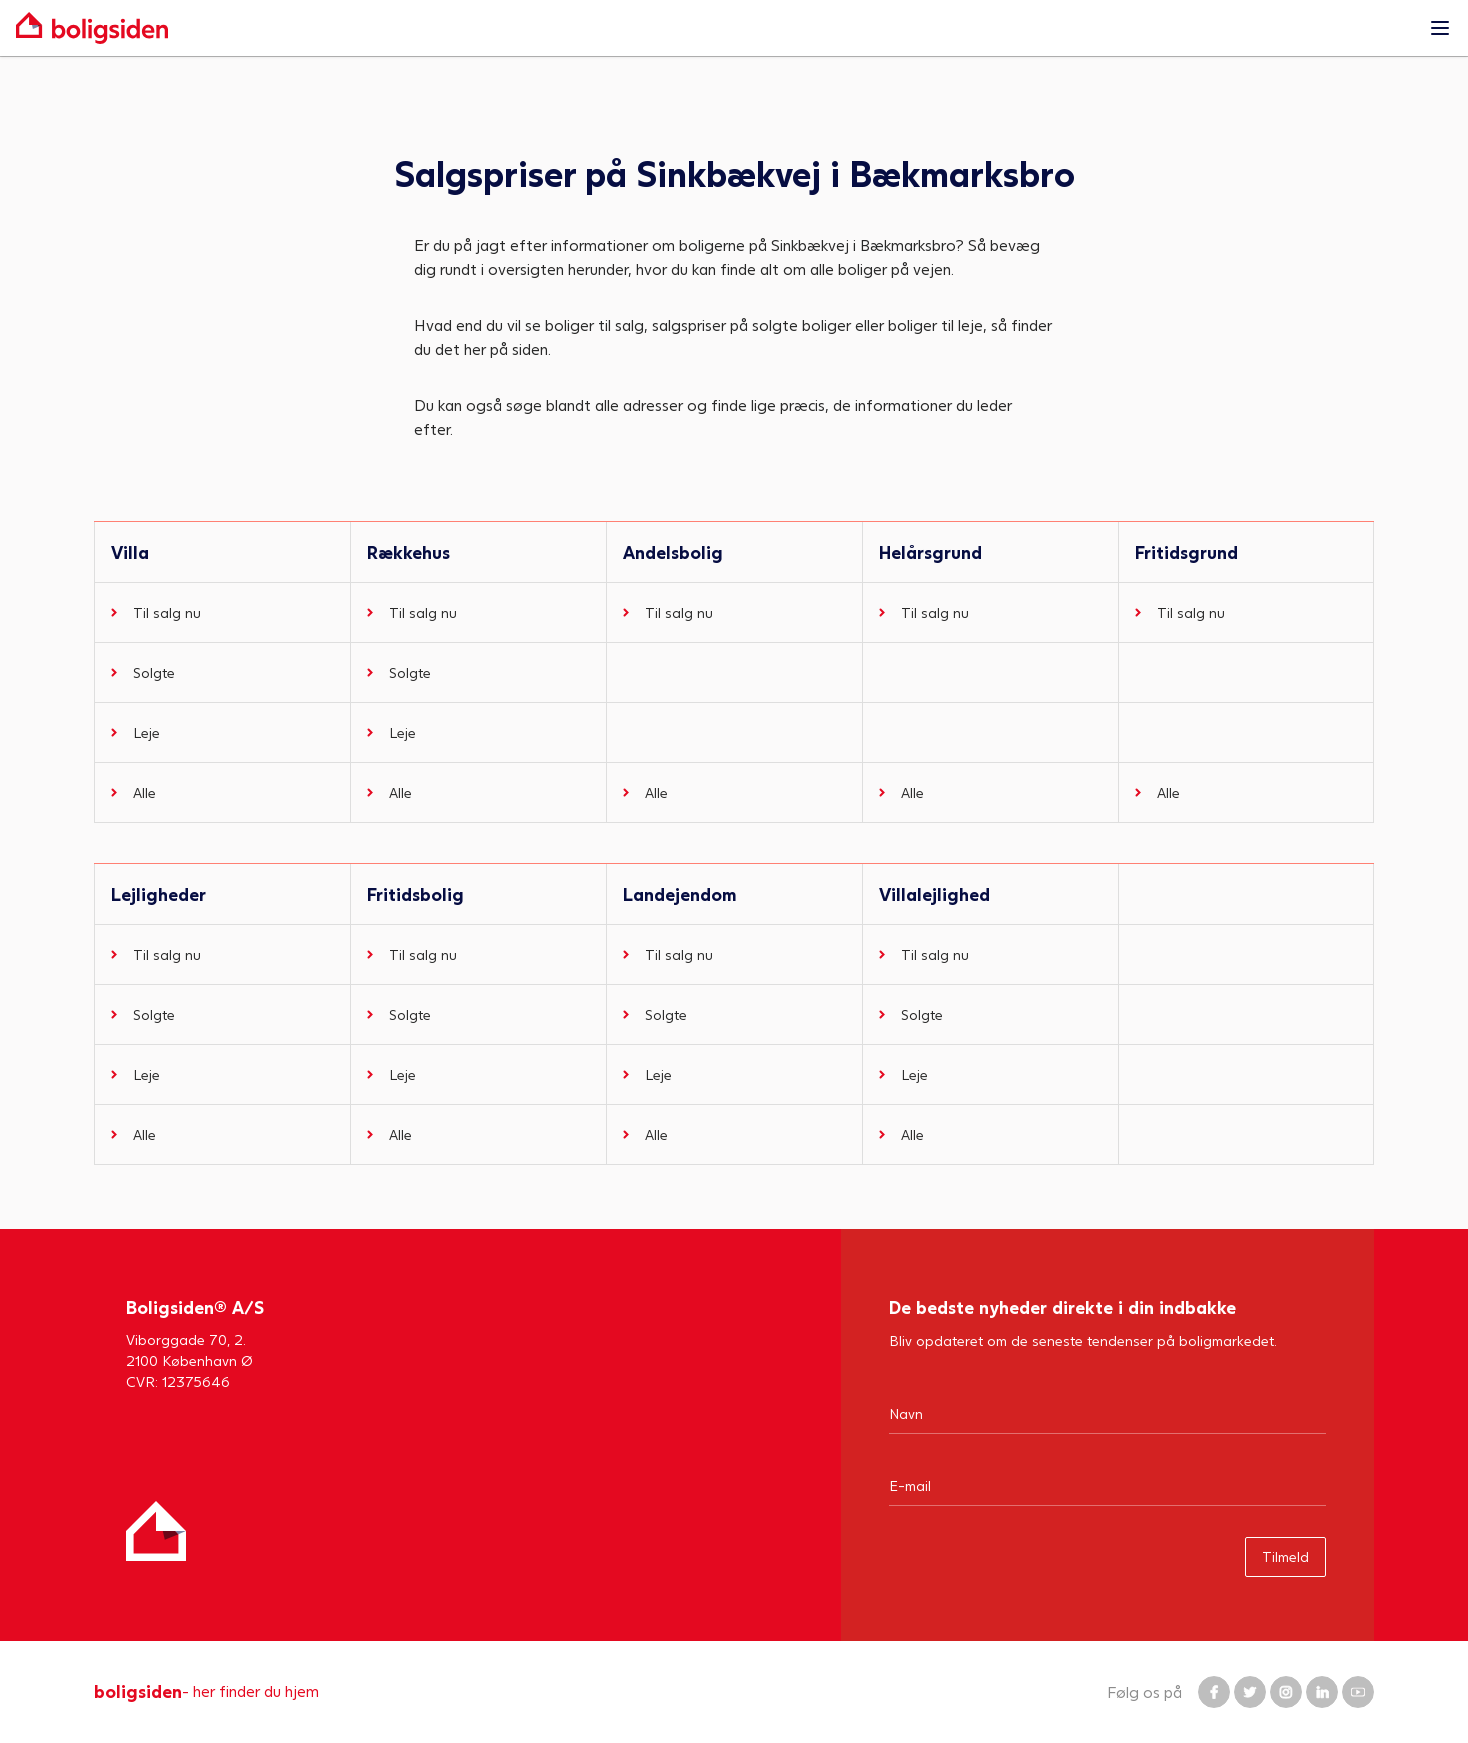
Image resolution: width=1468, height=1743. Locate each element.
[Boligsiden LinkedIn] (1322, 1692)
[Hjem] (156, 1531)
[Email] (1107, 1485)
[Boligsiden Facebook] (1214, 1692)
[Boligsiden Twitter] (1250, 1692)
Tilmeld (1285, 1556)
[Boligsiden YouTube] (1358, 1692)
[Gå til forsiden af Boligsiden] (714, 28)
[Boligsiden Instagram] (1286, 1692)
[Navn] (1107, 1413)
